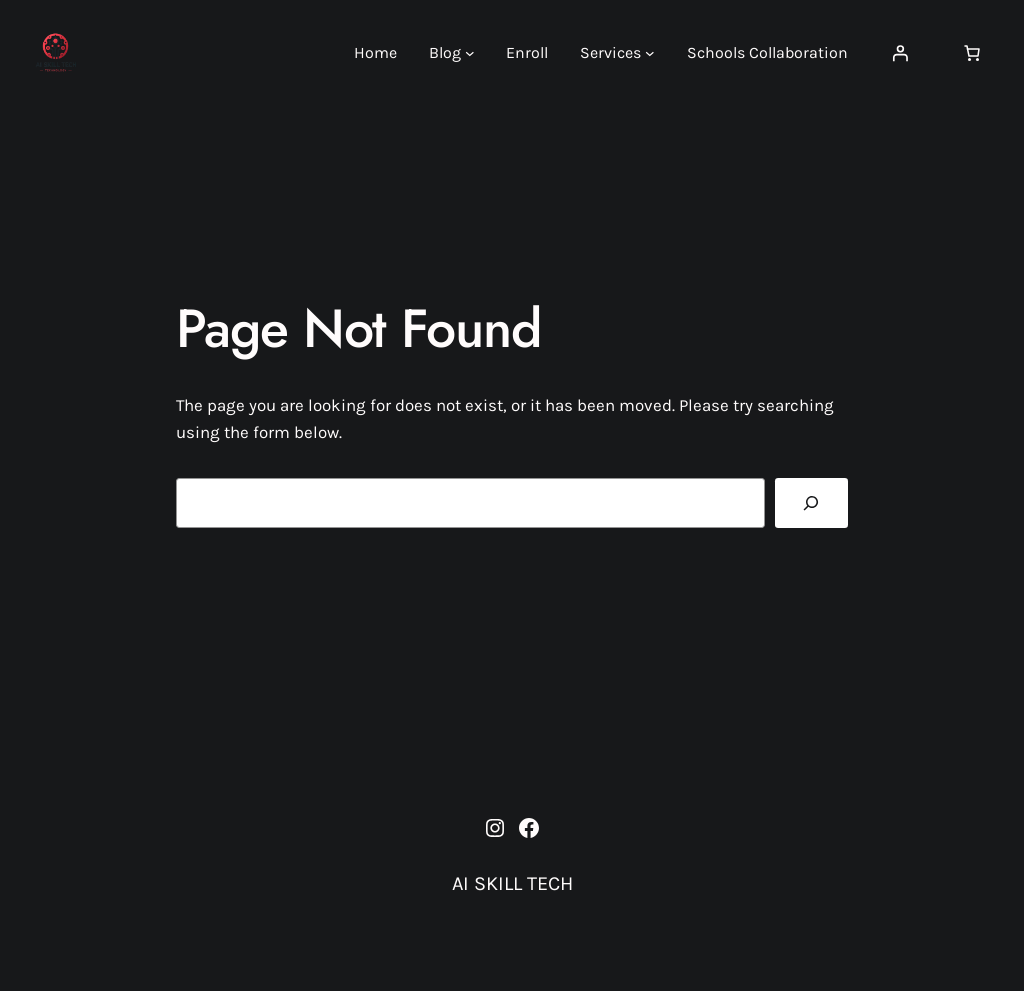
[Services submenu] (650, 53)
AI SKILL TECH (512, 883)
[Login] (900, 53)
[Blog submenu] (470, 53)
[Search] (811, 503)
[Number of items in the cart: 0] (972, 53)
